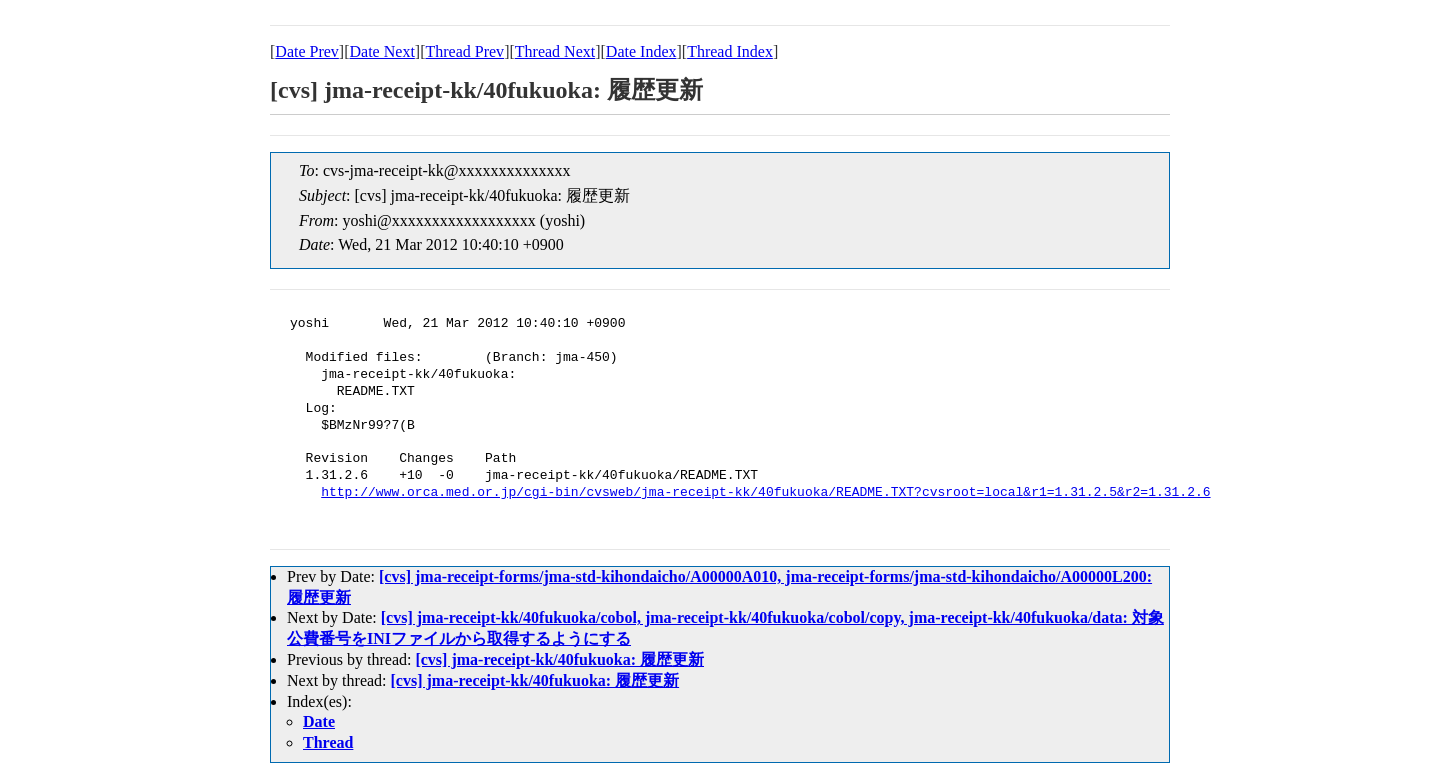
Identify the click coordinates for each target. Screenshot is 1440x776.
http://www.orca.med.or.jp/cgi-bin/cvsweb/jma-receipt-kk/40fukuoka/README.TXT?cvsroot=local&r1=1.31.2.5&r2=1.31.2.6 (765, 493)
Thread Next (555, 51)
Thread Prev (464, 51)
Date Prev (307, 51)
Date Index (641, 51)
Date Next (382, 51)
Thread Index (730, 51)
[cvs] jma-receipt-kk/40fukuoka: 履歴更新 (559, 659)
